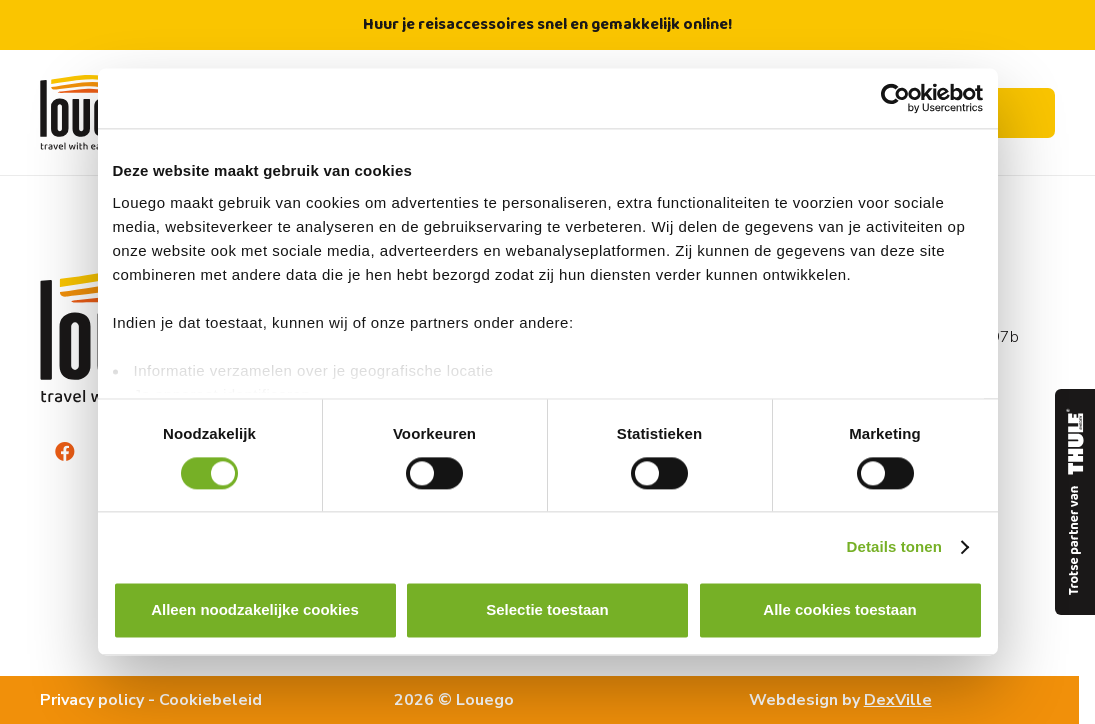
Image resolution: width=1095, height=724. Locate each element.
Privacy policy (92, 700)
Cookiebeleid (210, 700)
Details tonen (894, 546)
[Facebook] (65, 452)
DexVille (898, 700)
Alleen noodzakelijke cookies (255, 610)
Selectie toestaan (547, 610)
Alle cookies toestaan (839, 610)
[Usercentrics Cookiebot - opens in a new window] (895, 98)
